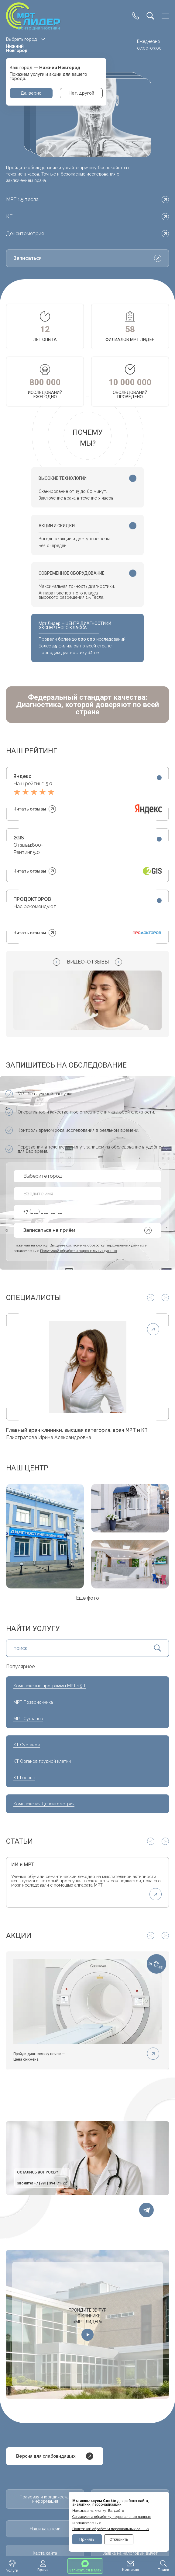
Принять (86, 2539)
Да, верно (31, 93)
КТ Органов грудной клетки (42, 1761)
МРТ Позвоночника (33, 1702)
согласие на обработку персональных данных (105, 1245)
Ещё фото (87, 1598)
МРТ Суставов (28, 1719)
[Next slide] (118, 962)
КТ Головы (24, 1778)
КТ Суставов (26, 1745)
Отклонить (118, 2539)
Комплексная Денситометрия (43, 1804)
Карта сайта (45, 2553)
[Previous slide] (56, 962)
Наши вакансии (45, 2528)
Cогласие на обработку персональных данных (111, 2516)
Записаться (87, 258)
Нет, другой (81, 93)
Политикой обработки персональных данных (110, 2529)
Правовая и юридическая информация (45, 2499)
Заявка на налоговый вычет (130, 2553)
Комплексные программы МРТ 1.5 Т (49, 1686)
